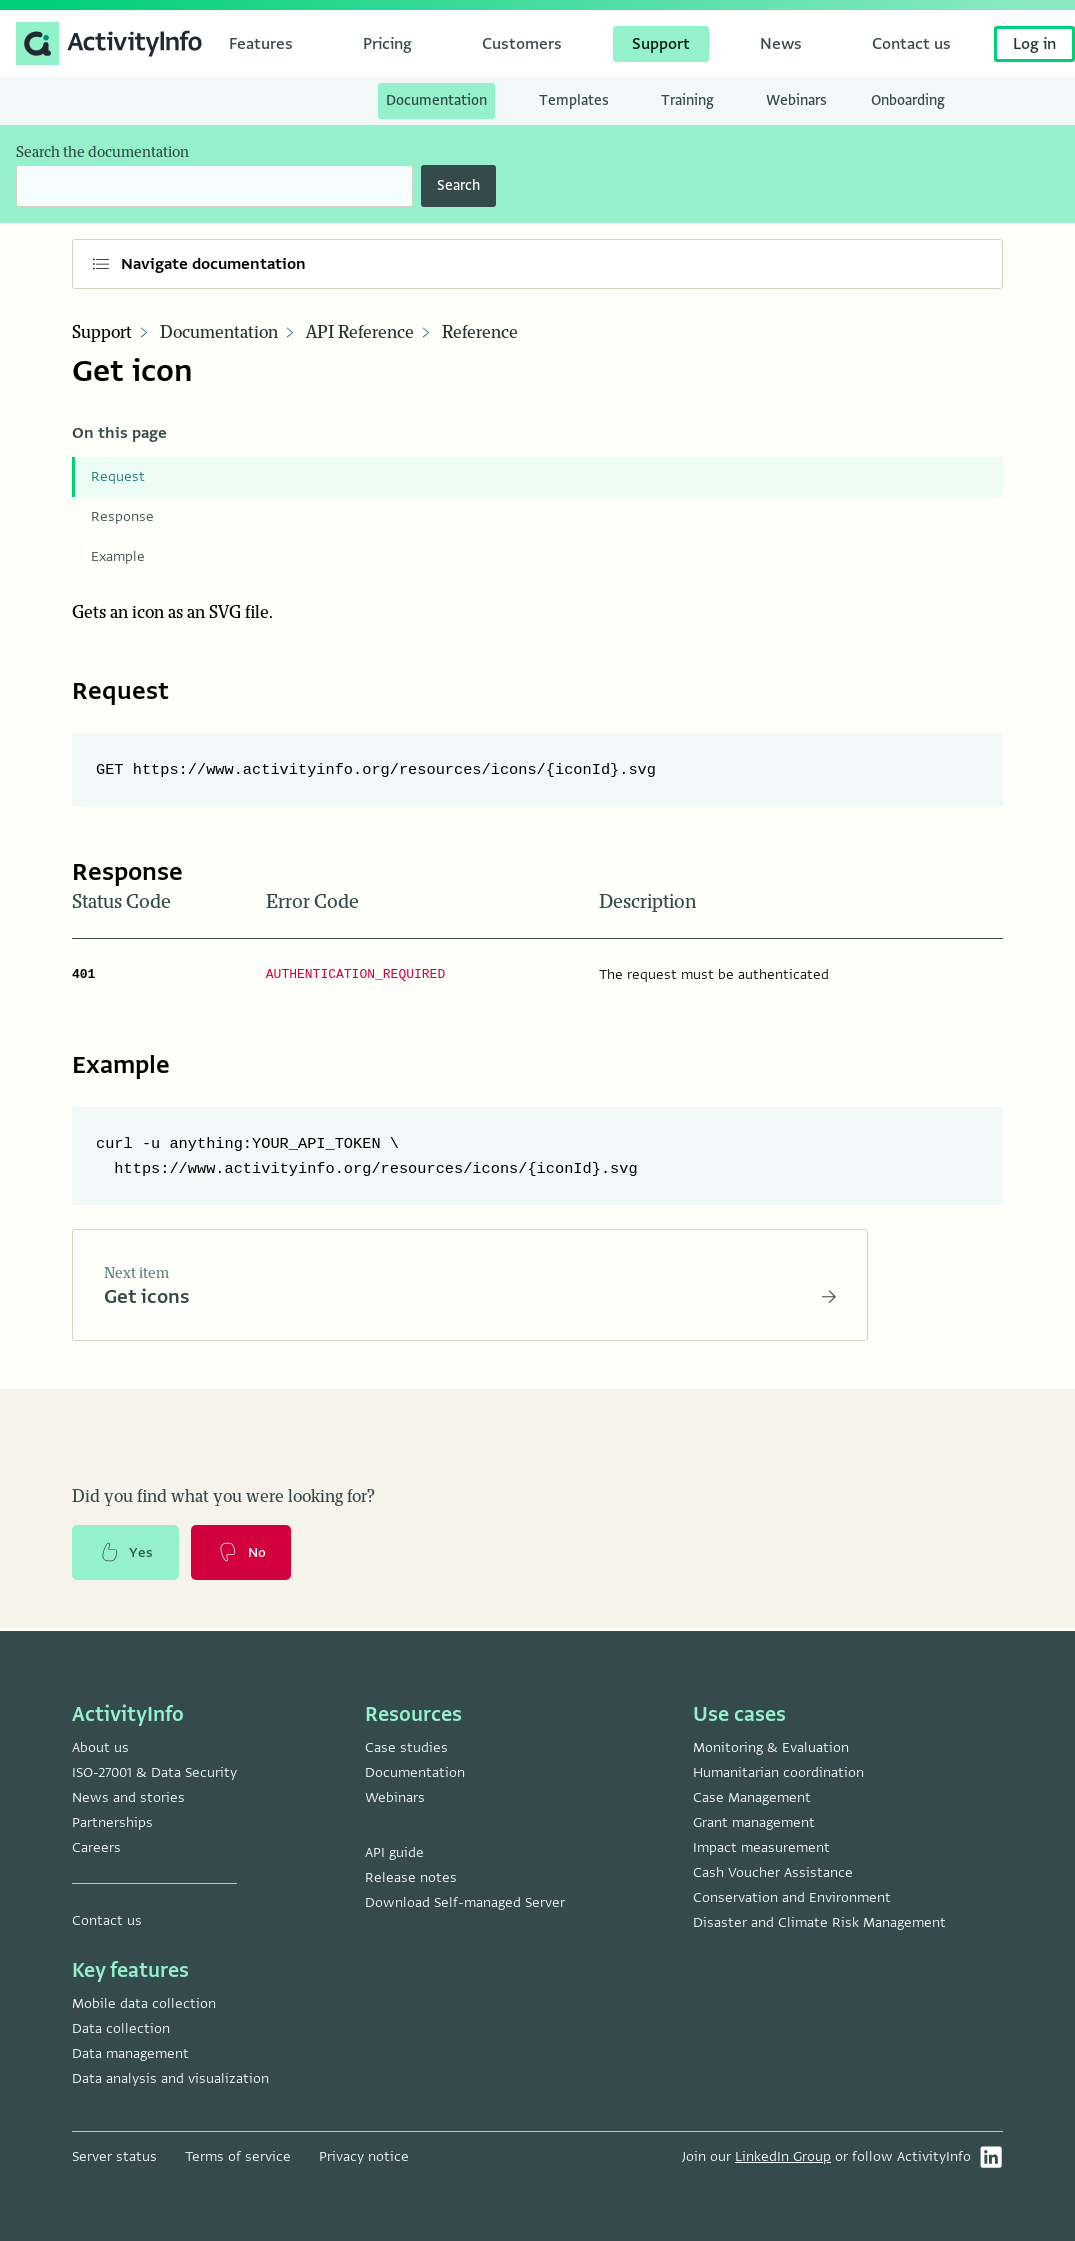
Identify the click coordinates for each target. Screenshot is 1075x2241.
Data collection (121, 2028)
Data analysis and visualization (170, 2078)
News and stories (128, 1797)
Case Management (752, 1797)
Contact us (107, 1920)
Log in (1034, 44)
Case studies (406, 1747)
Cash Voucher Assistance (773, 1872)
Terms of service (238, 2156)
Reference (480, 333)
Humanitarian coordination (778, 1772)
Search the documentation (102, 152)
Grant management (754, 1822)
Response (122, 516)
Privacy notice (364, 2156)
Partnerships (112, 1822)
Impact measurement (761, 1847)
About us (100, 1747)
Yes (126, 1555)
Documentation (219, 333)
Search (458, 185)
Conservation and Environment (792, 1897)
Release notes (411, 1877)
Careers (96, 1847)
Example (118, 556)
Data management (130, 2053)
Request (118, 476)
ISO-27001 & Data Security (154, 1772)
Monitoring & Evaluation (771, 1747)
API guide (394, 1852)
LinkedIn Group (783, 2156)
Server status (114, 2156)
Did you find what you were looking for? (223, 1499)
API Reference (360, 333)
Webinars (395, 1797)
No (243, 1555)
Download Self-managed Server (465, 1902)
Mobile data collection (144, 2003)
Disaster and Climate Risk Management (819, 1922)
